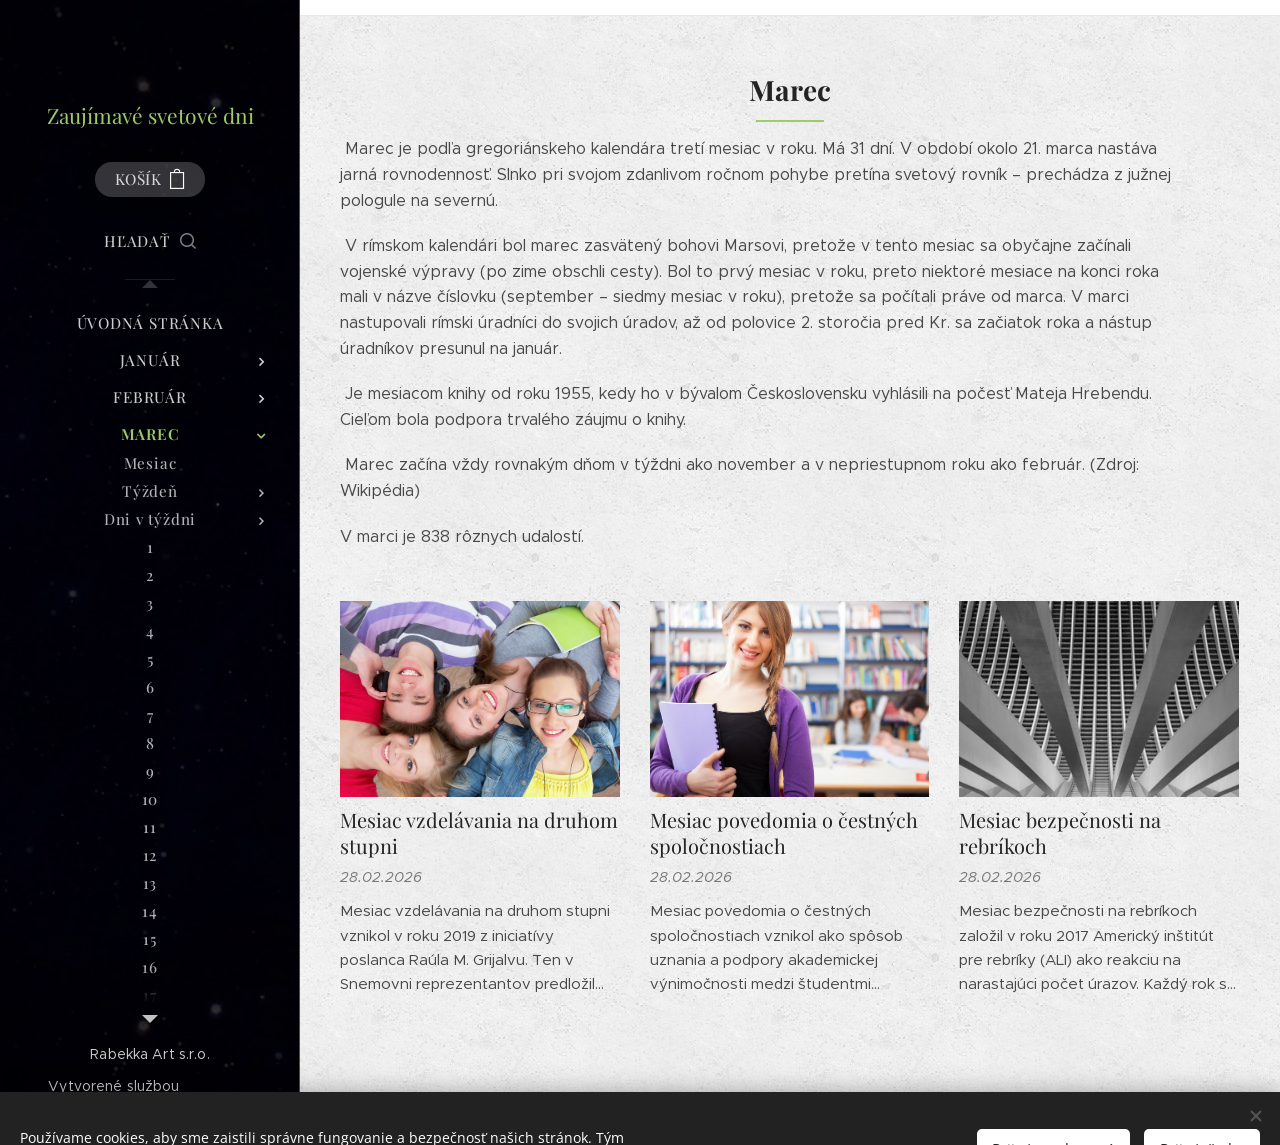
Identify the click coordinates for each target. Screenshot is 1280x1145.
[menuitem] (150, 323)
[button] (150, 241)
